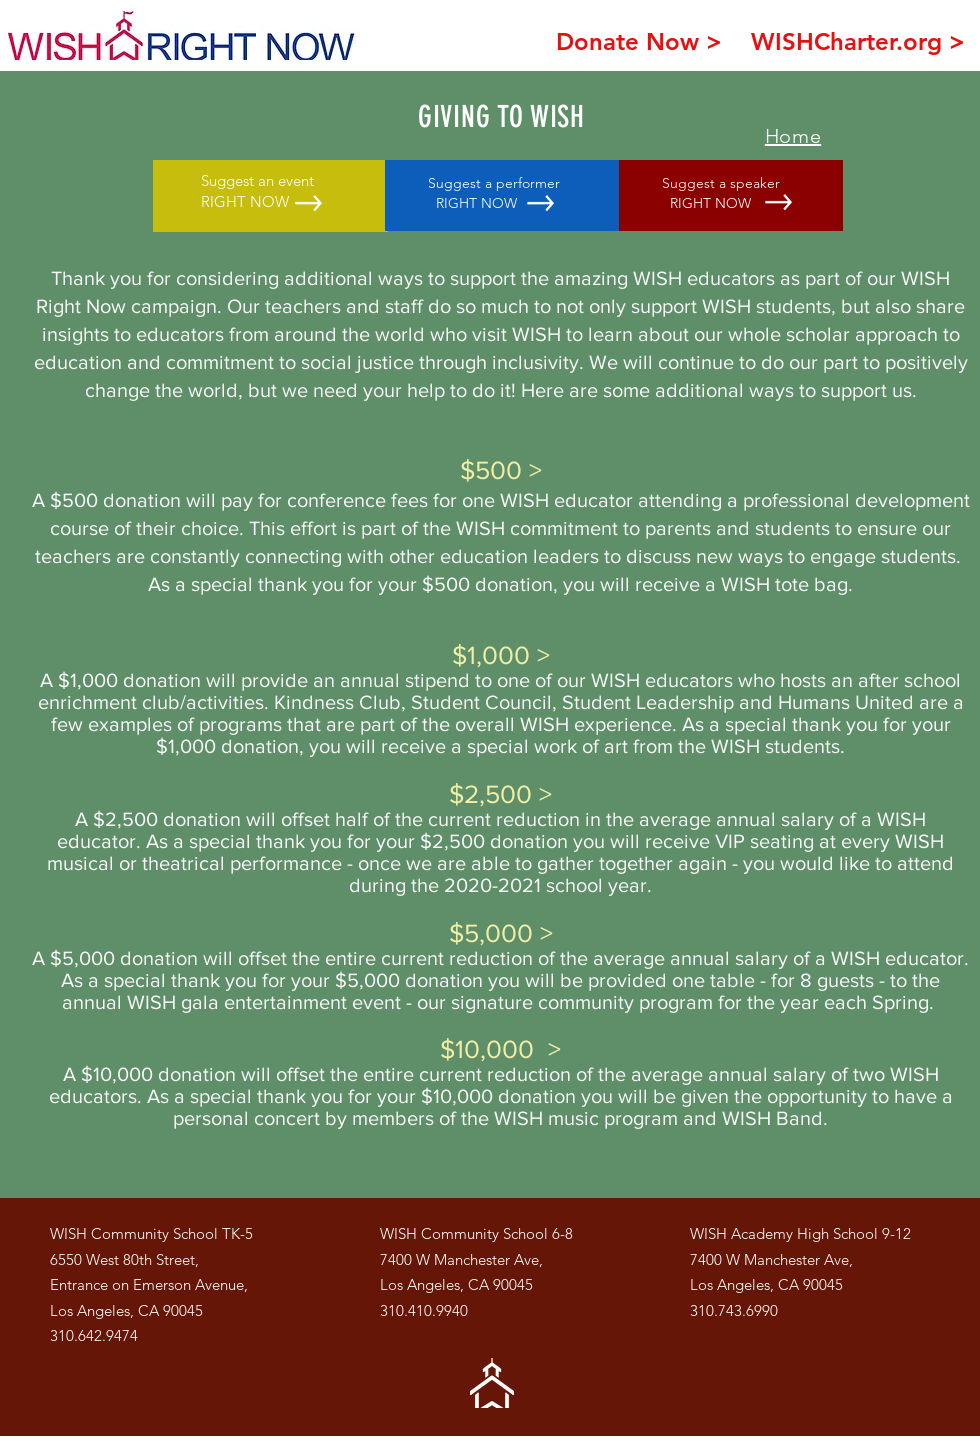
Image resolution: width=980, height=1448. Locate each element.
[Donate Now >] (639, 41)
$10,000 (487, 1049)
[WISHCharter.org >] (858, 41)
